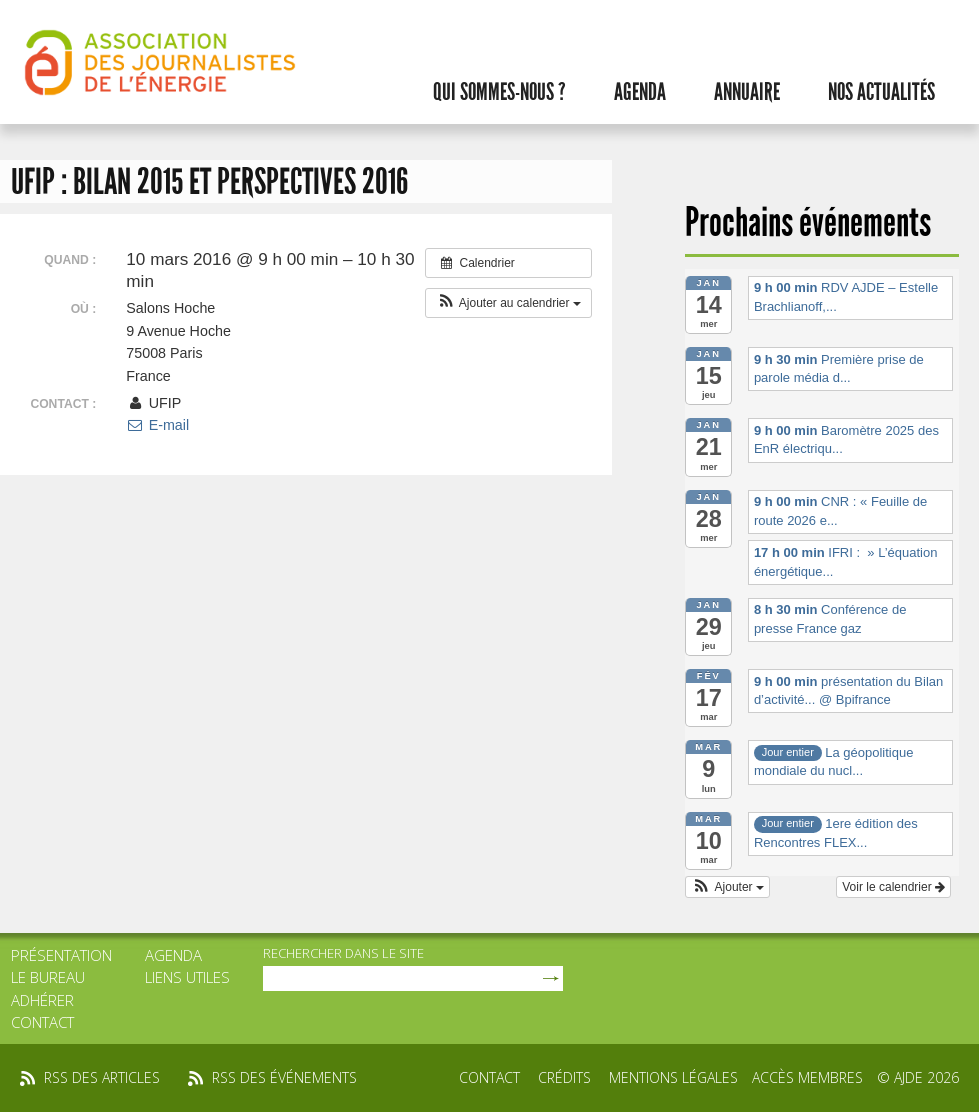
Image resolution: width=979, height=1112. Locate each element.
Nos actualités (881, 92)
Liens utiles (187, 977)
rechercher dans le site (343, 953)
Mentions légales (673, 1077)
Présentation (61, 955)
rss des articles (102, 1077)
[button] (508, 303)
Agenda (640, 92)
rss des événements (284, 1077)
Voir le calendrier (893, 887)
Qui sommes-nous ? (499, 92)
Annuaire (747, 92)
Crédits (564, 1077)
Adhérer (42, 1000)
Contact (42, 1022)
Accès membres (807, 1077)
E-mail (157, 425)
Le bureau (48, 977)
